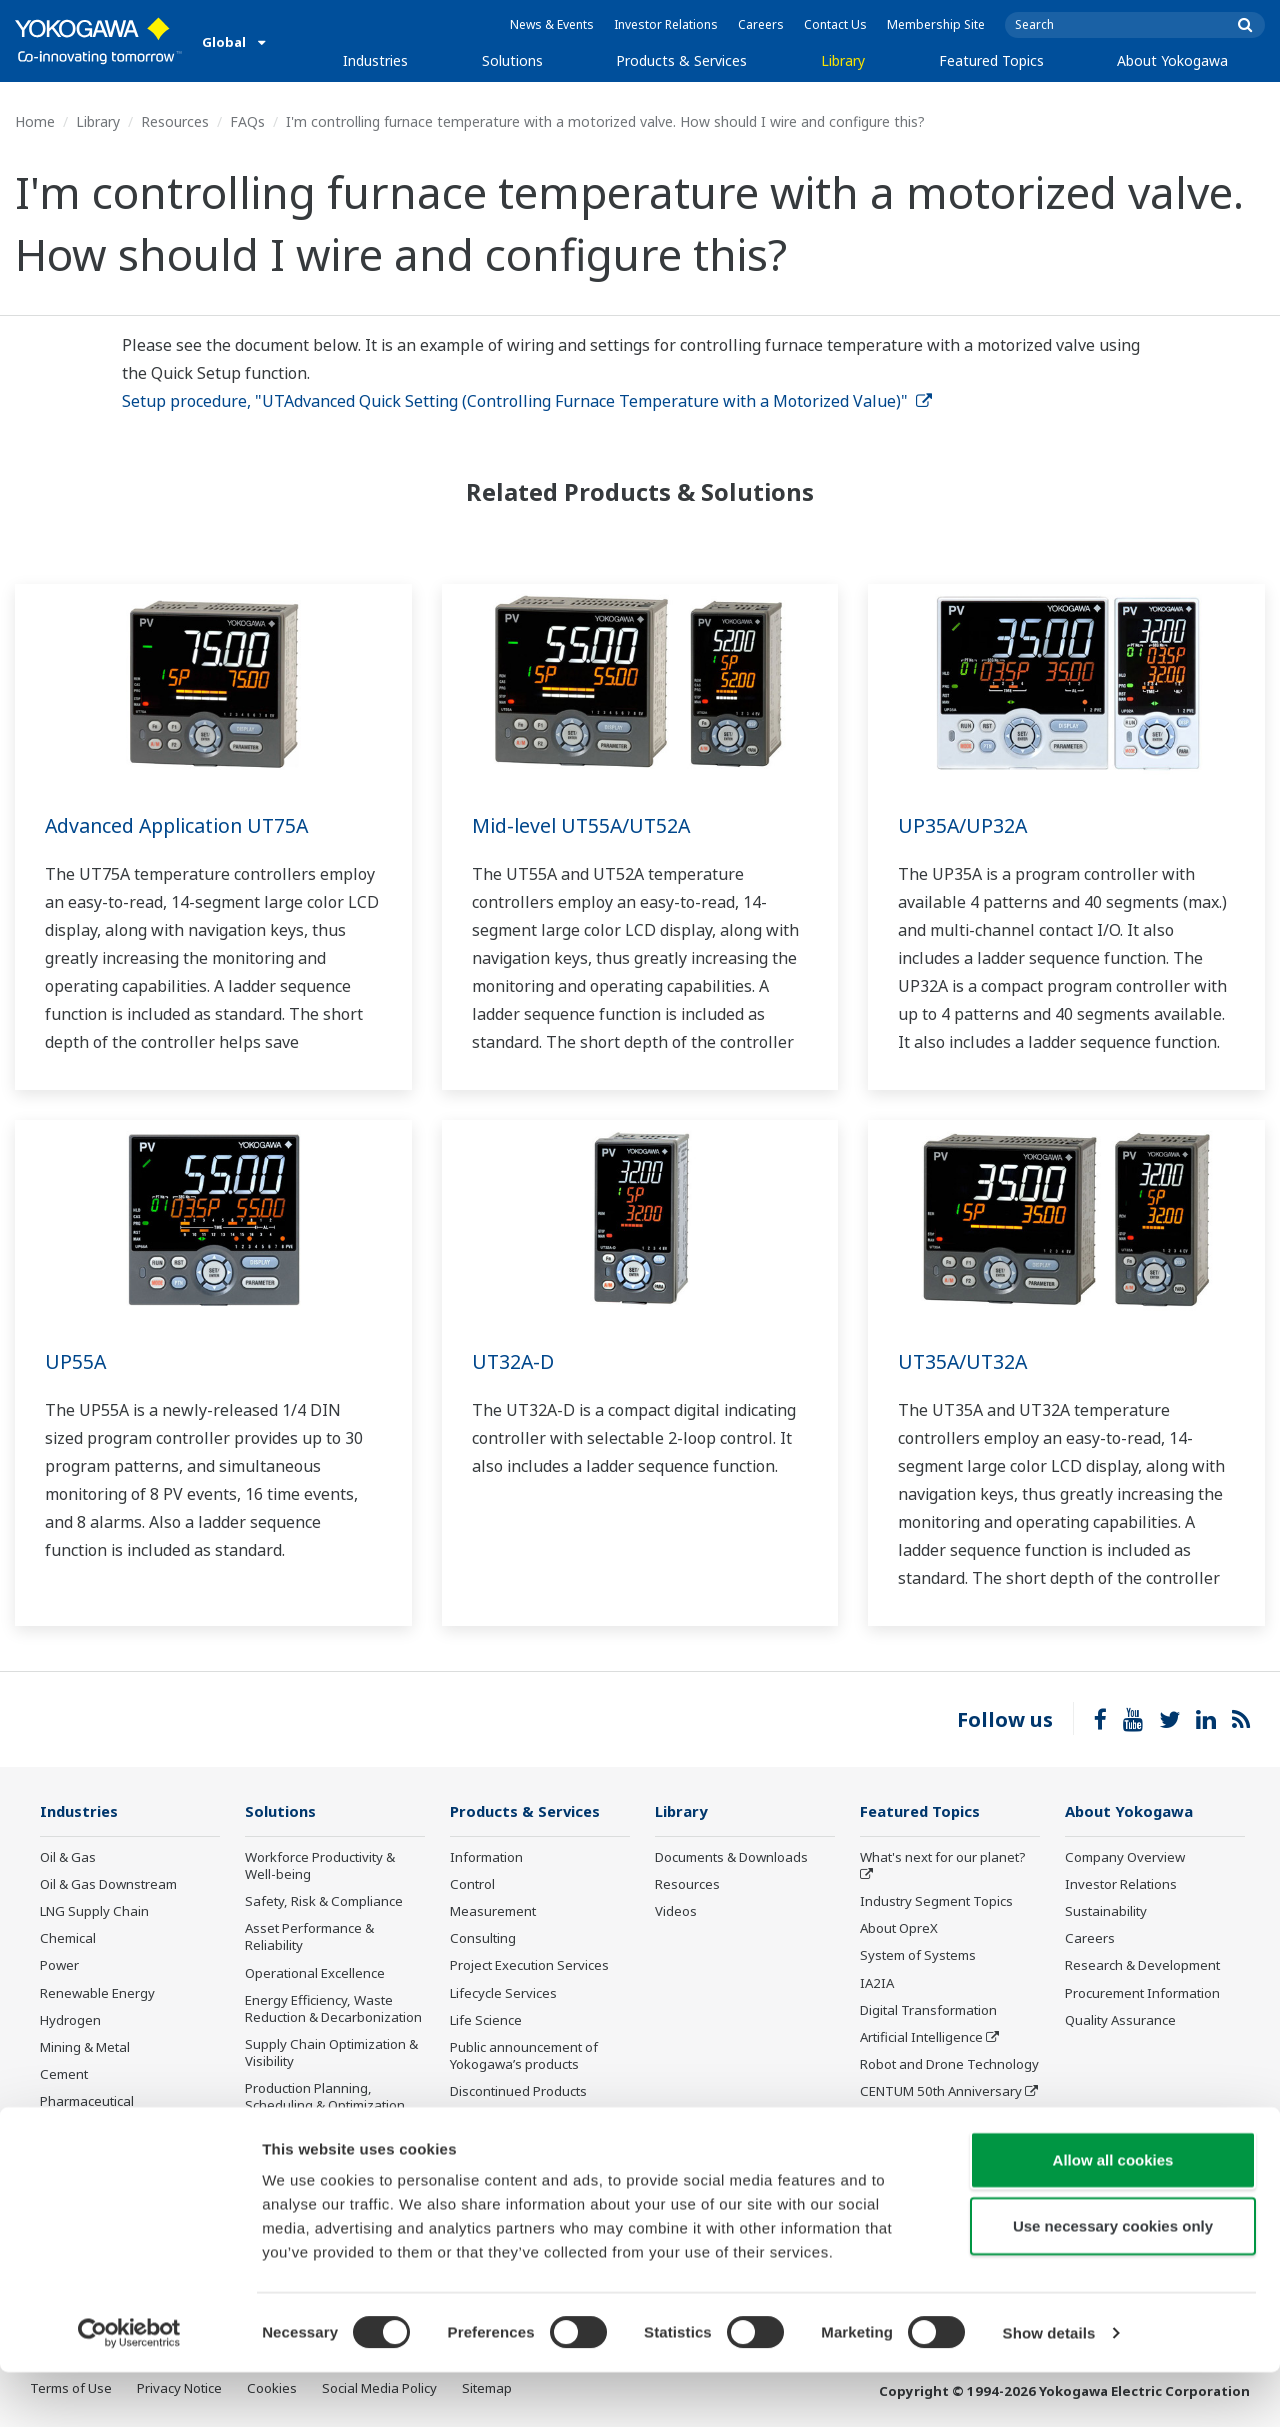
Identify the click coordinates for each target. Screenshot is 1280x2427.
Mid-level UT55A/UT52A (584, 825)
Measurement (493, 1912)
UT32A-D (514, 1361)
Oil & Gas (68, 1858)
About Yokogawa (1172, 60)
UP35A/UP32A (963, 825)
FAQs (247, 121)
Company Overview (1125, 1858)
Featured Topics (991, 60)
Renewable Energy (97, 1993)
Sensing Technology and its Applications (944, 2127)
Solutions (512, 60)
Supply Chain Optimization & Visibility (331, 2053)
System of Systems (918, 1956)
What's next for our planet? (943, 1858)
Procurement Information (1142, 1993)
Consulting (483, 1939)
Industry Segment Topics (936, 1902)
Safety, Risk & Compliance (324, 1902)
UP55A (76, 1361)
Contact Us (835, 24)
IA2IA (877, 1983)
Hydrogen (70, 2021)
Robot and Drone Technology (949, 2065)
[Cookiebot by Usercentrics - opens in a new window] (129, 2388)
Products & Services (681, 60)
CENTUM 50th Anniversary (941, 2092)
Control (472, 1885)
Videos (676, 1912)
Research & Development (1142, 1966)
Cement (64, 2075)
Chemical (68, 1939)
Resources (175, 121)
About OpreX (899, 1929)
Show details (1049, 2387)
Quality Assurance (1120, 2021)
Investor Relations (666, 24)
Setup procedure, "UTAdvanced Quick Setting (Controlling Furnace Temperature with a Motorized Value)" (527, 401)
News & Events (552, 24)
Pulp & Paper (79, 2156)
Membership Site (936, 24)
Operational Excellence (315, 1973)
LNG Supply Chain (94, 1912)
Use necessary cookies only (1113, 2280)
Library (843, 60)
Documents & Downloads (731, 1858)
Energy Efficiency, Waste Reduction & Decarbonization (333, 2009)
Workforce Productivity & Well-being (320, 1866)
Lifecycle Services (503, 1993)
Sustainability (1106, 1912)
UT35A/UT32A (964, 1361)
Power (59, 1966)
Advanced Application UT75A (182, 825)
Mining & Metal (85, 2048)
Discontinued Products (518, 2092)
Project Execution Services (529, 1966)
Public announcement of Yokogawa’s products (524, 2056)
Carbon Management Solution (310, 2142)
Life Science (486, 2021)
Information (486, 1858)
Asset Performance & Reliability (309, 1937)
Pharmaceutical (87, 2102)
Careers (761, 24)
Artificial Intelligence (921, 2038)
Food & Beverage (92, 2129)
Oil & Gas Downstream (108, 1885)
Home (35, 121)
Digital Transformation (928, 2011)
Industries (375, 60)
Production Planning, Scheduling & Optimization (325, 2097)
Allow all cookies (1113, 2214)
